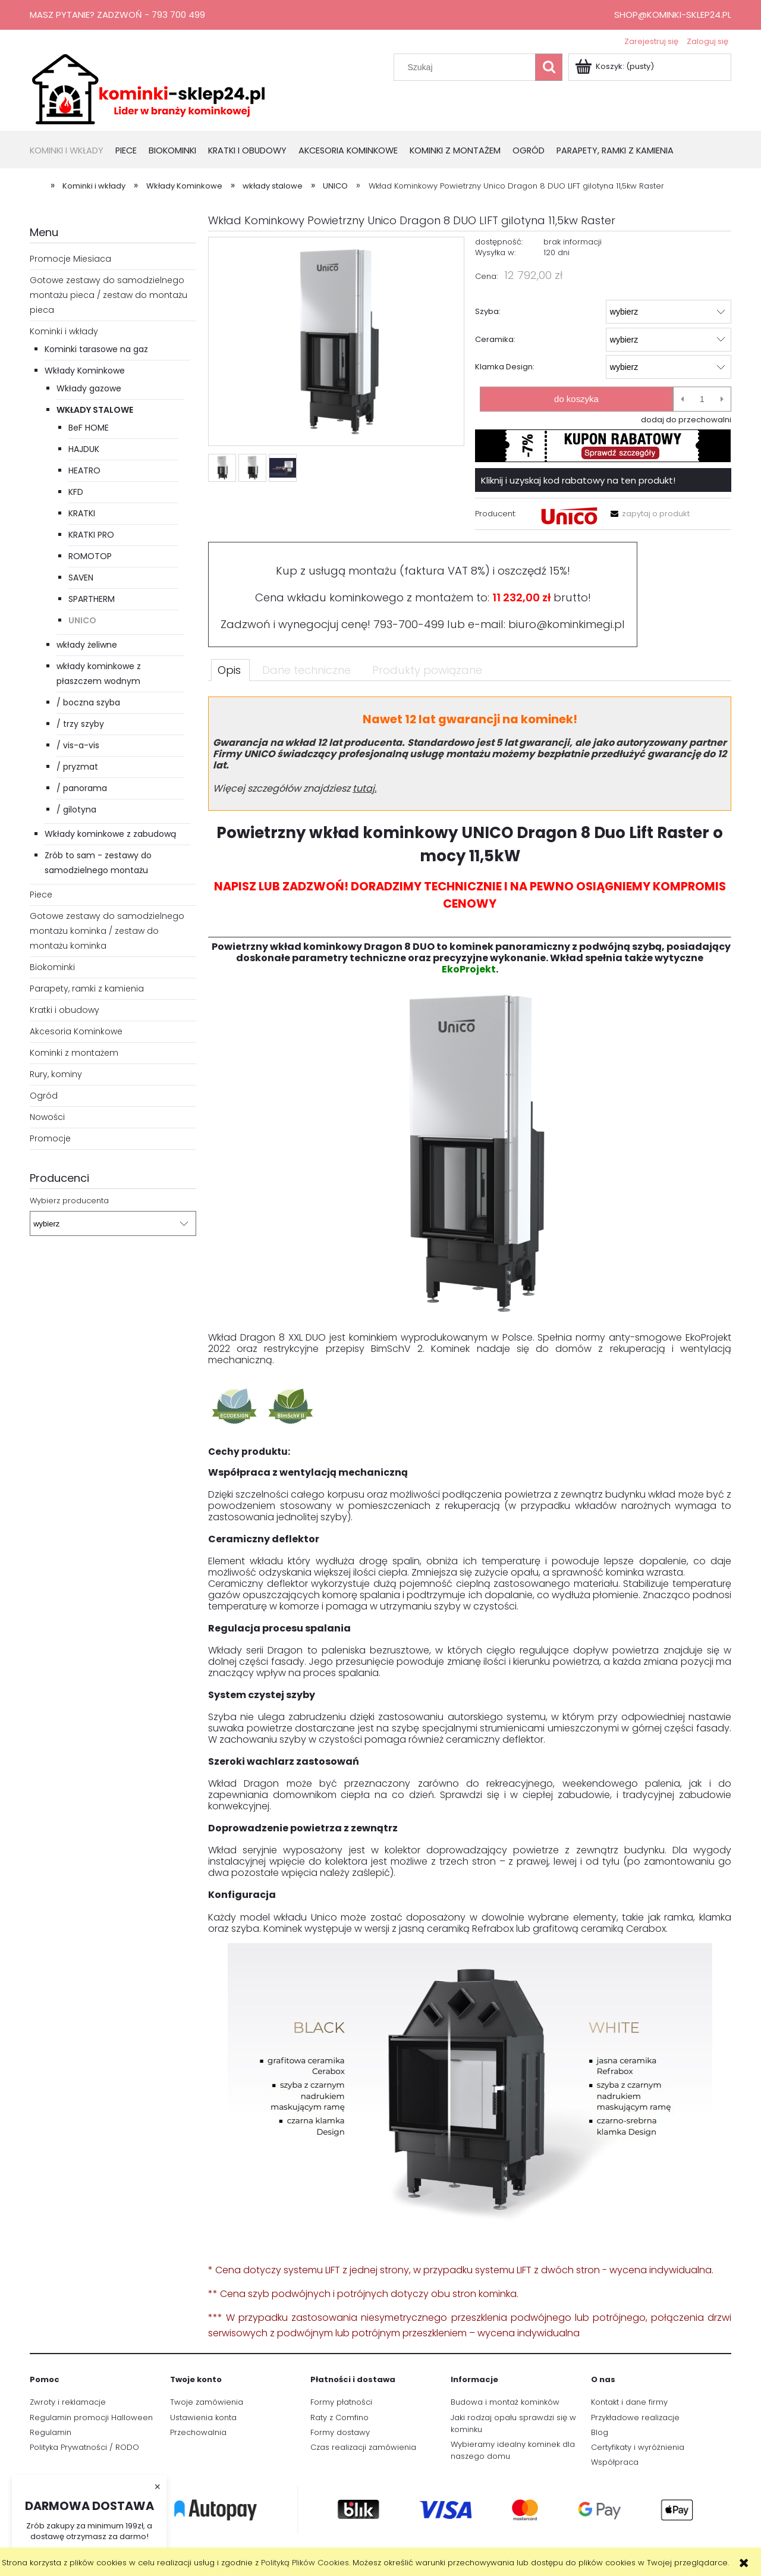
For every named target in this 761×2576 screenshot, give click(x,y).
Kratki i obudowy (64, 1010)
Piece (41, 894)
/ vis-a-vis (77, 745)
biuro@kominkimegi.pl (566, 624)
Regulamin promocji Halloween (91, 2417)
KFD (75, 492)
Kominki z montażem (74, 1053)
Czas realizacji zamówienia (363, 2447)
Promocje (50, 1138)
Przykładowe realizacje (635, 2417)
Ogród (44, 1096)
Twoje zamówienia (206, 2402)
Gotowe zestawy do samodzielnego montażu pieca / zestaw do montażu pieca (108, 295)
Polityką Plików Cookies (305, 2562)
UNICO (82, 620)
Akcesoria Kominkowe (76, 1031)
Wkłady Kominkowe (85, 370)
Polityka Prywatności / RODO (84, 2447)
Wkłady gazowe (88, 388)
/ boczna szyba (88, 702)
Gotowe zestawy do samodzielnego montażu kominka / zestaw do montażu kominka (107, 931)
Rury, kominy (56, 1074)
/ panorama (81, 788)
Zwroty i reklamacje (68, 2402)
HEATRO (84, 470)
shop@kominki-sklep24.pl (672, 14)
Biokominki (52, 967)
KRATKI (81, 513)
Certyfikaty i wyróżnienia (637, 2447)
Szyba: (488, 311)
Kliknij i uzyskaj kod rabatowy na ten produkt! (578, 480)
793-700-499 (408, 624)
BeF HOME (88, 428)
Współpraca (615, 2462)
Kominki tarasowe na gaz (96, 349)
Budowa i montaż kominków (505, 2402)
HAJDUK (83, 449)
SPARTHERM (91, 599)
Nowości (47, 1117)
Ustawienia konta (203, 2417)
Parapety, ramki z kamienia (87, 988)
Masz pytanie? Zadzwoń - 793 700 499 (117, 14)
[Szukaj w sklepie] (467, 67)
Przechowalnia (198, 2432)
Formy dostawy (340, 2432)
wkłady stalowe (94, 410)
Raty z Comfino (339, 2417)
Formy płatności (341, 2402)
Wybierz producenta (69, 1201)
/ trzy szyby (80, 724)
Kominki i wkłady (64, 331)
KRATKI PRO (91, 535)
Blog (599, 2432)
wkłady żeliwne (86, 645)
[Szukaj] (548, 67)
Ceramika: (495, 339)
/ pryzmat (77, 767)
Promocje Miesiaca (70, 259)
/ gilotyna (76, 809)
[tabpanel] (469, 1518)
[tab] (230, 669)
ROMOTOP (90, 556)
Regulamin (50, 2432)
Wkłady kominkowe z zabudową (110, 834)
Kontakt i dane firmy (629, 2402)
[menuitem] (72, 151)
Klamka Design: (504, 366)
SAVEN (80, 577)
